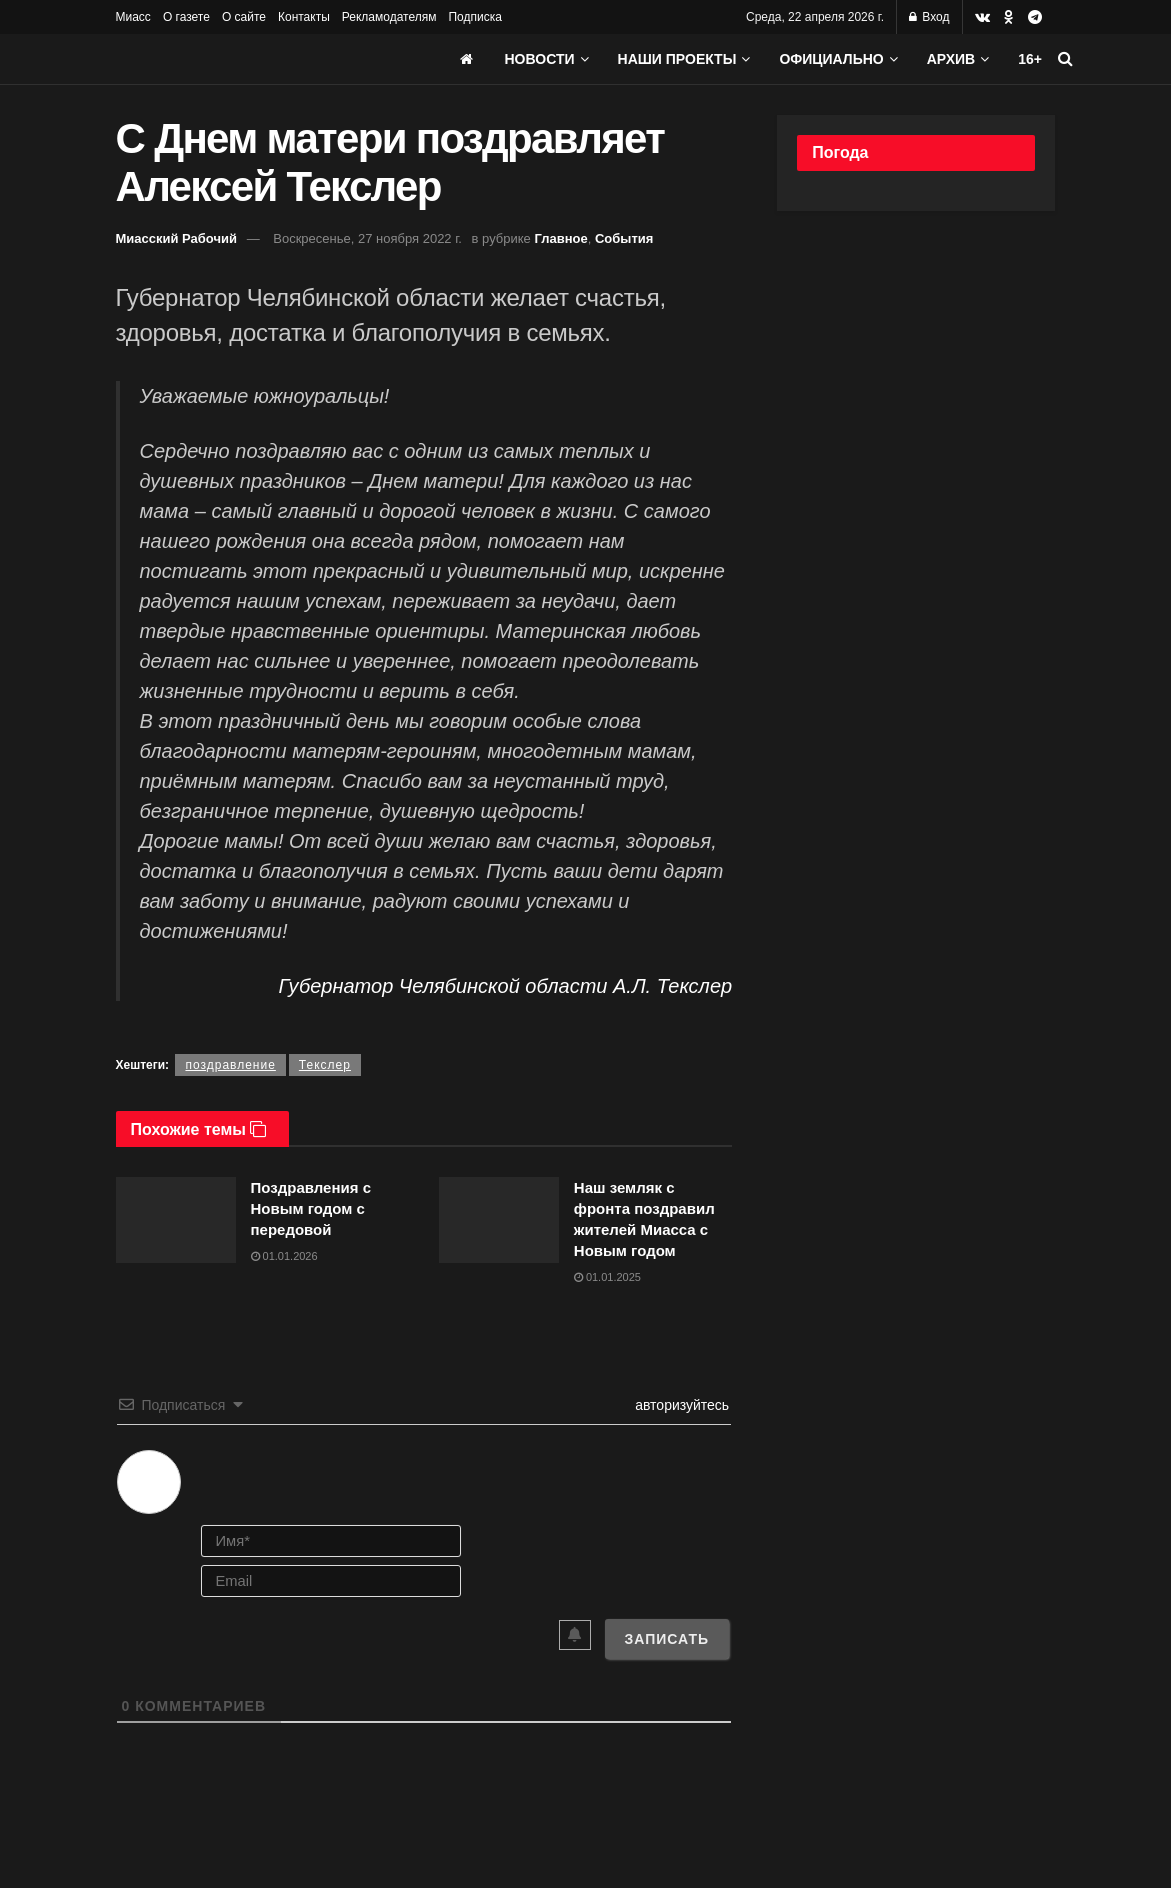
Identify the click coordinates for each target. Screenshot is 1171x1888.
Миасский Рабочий (177, 238)
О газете (186, 17)
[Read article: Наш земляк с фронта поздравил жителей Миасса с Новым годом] (499, 1220)
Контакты (304, 17)
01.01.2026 (284, 1256)
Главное (560, 238)
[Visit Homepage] (266, 59)
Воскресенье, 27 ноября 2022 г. (367, 238)
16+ (1030, 59)
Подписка (474, 17)
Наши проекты (677, 59)
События (624, 238)
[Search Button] (1065, 59)
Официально (831, 59)
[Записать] (667, 1639)
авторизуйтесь (680, 1405)
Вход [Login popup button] (929, 17)
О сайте (244, 17)
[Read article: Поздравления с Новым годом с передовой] (176, 1220)
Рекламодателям (389, 17)
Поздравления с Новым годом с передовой (311, 1208)
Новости (540, 59)
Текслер (325, 1065)
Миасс (133, 17)
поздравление (230, 1065)
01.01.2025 (607, 1277)
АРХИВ (951, 59)
